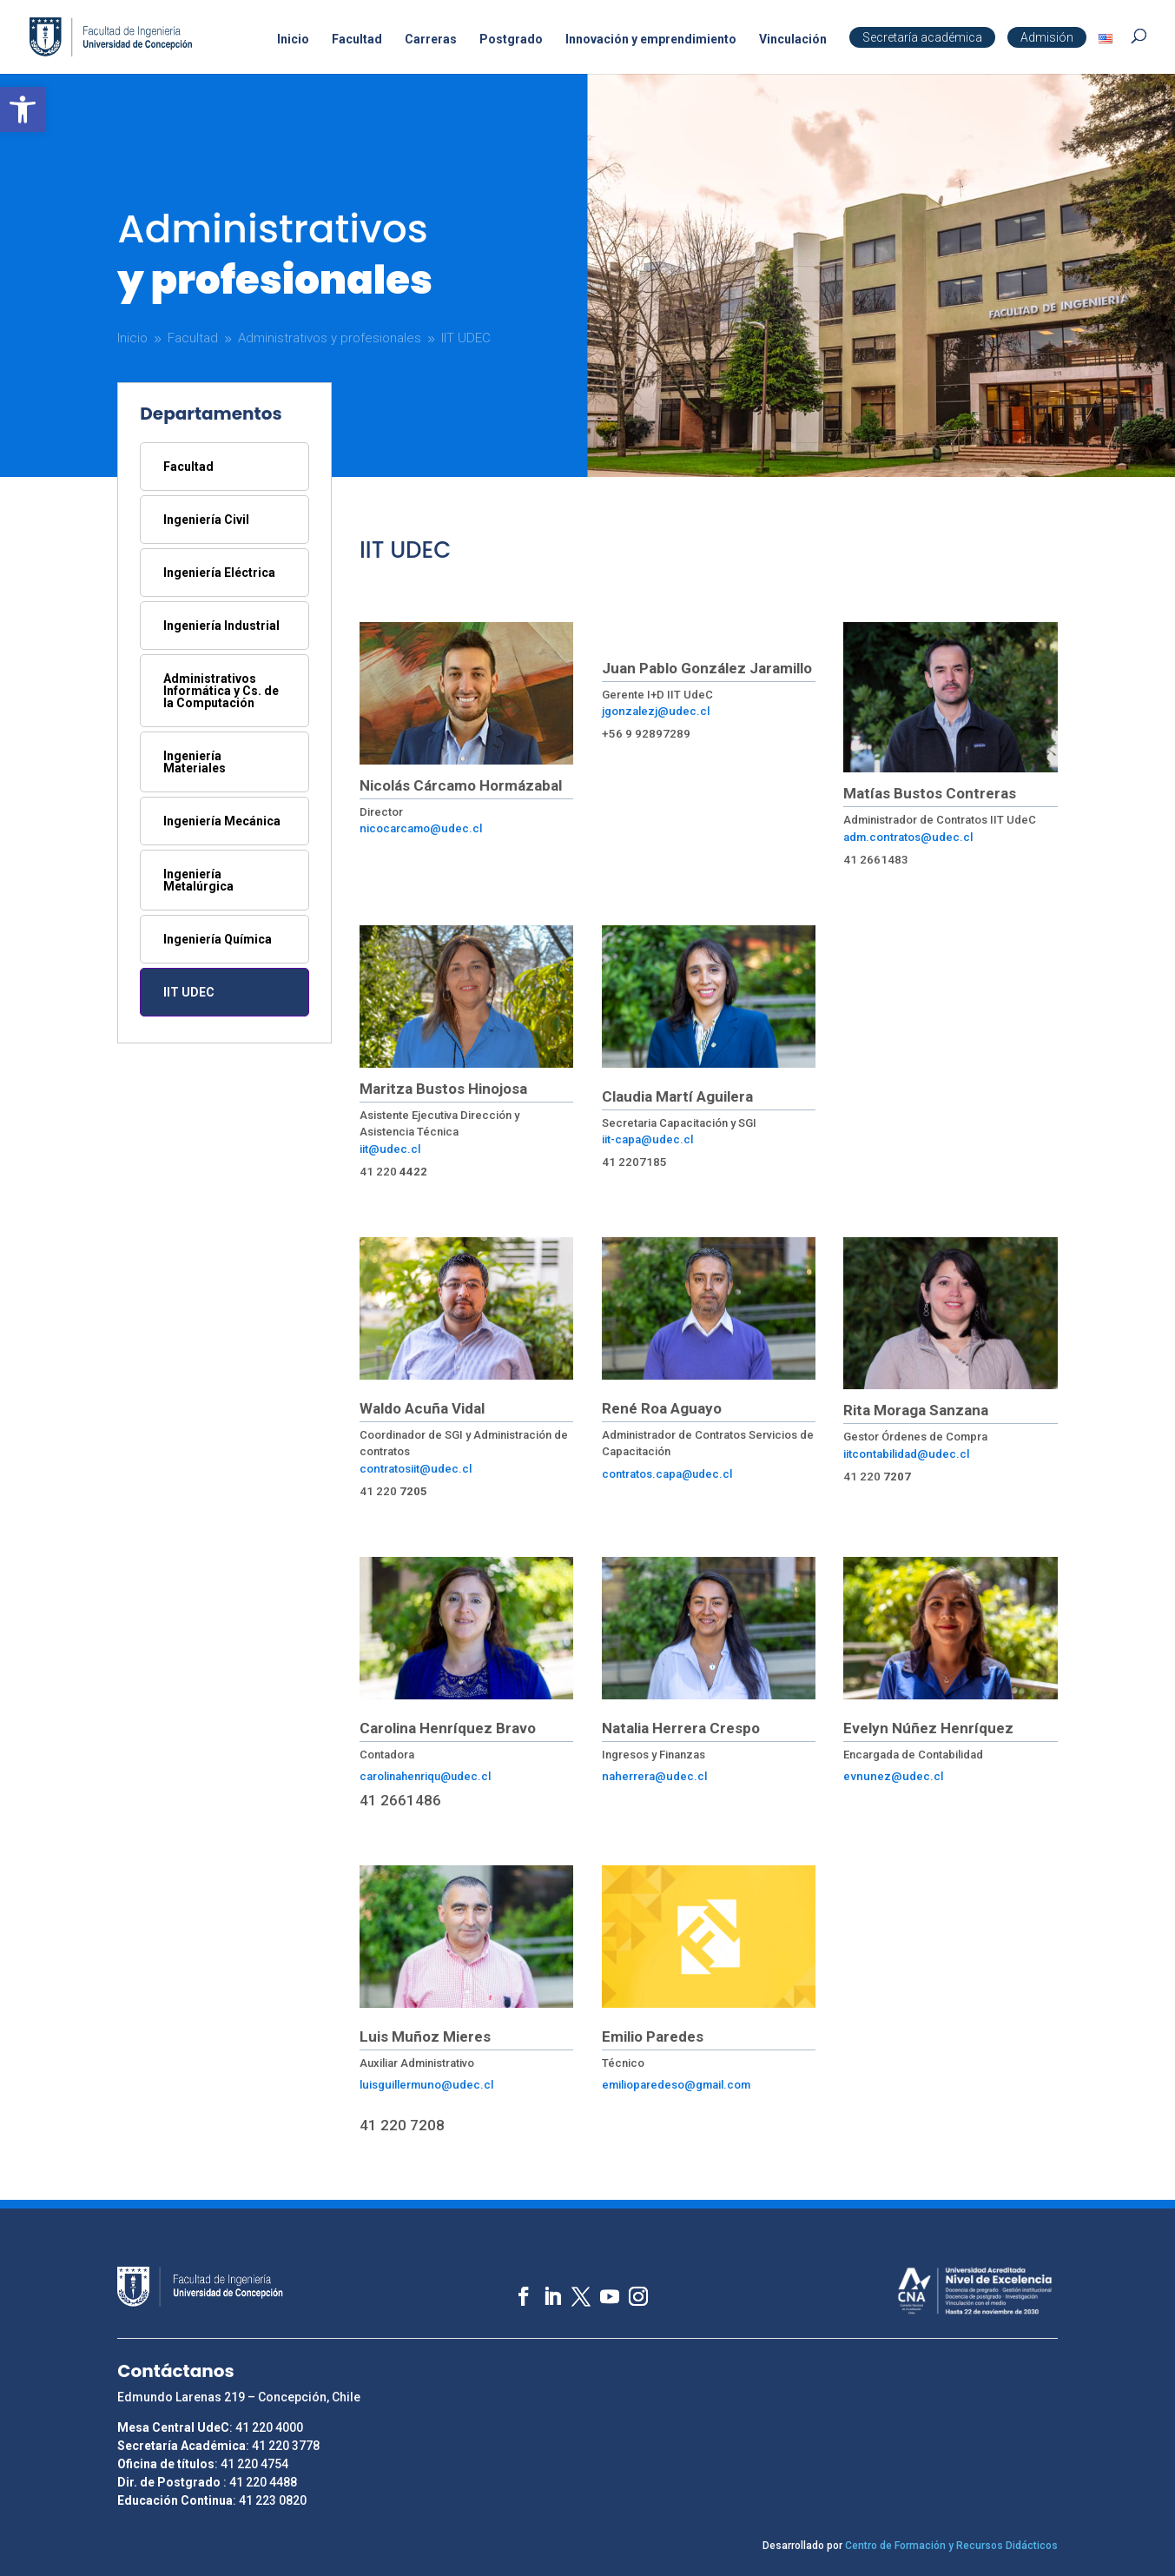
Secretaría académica (922, 37)
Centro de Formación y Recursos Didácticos (951, 2546)
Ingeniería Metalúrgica (198, 880)
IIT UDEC (189, 992)
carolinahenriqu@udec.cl (425, 1776)
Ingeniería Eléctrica (219, 572)
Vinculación (793, 39)
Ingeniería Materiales (194, 762)
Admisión (1046, 37)
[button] (22, 109)
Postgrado (511, 39)
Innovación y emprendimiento (650, 39)
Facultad (357, 39)
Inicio (293, 39)
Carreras (431, 39)
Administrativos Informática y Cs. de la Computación (221, 691)
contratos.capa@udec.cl (667, 1473)
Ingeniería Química (217, 939)
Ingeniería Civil (206, 519)
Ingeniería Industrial (221, 625)
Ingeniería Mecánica (222, 821)
